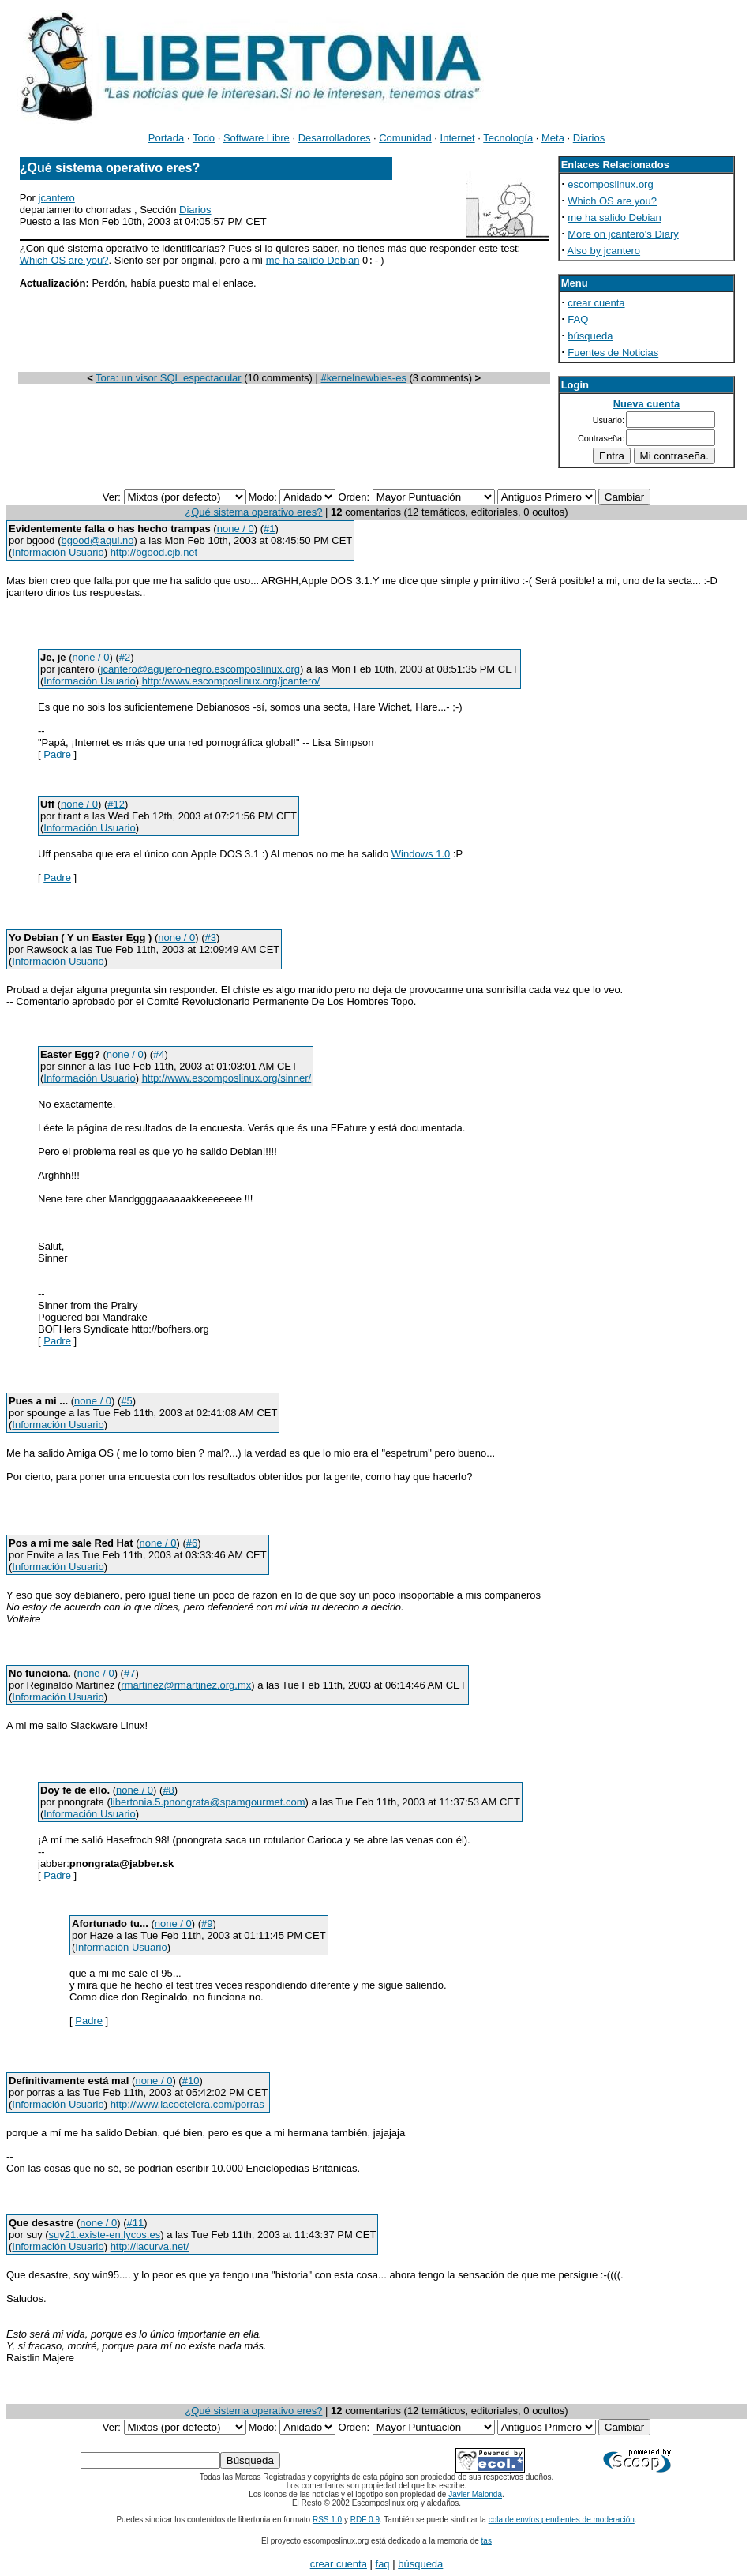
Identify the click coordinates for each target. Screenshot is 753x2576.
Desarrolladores (334, 138)
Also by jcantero (604, 251)
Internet (457, 138)
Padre (57, 754)
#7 (129, 1673)
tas (486, 2541)
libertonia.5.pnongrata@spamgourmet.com (208, 1802)
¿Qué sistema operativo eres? (253, 512)
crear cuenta (596, 303)
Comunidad (405, 138)
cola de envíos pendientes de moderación (562, 2519)
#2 (124, 657)
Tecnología (508, 138)
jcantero (57, 198)
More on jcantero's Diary (623, 234)
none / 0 (235, 528)
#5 (126, 1401)
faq (383, 2564)
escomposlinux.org (610, 184)
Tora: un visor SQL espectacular (169, 378)
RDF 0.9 (365, 2519)
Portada (166, 138)
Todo (204, 138)
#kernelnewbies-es (363, 378)
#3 (210, 937)
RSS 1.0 (327, 2519)
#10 (191, 2081)
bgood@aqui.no (98, 540)
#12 (116, 804)
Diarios (589, 138)
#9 (206, 1923)
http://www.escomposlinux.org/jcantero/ (231, 681)
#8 (168, 1790)
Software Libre (256, 138)
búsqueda (590, 336)
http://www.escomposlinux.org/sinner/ (227, 1078)
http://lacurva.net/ (150, 2246)
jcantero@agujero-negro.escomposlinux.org (200, 669)
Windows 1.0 (420, 854)
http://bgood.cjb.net (154, 552)
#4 (158, 1054)
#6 (191, 1543)
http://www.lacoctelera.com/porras (187, 2104)
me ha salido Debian (313, 261)
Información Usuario (57, 552)
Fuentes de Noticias (613, 352)
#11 (135, 2223)
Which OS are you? (64, 261)
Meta (552, 138)
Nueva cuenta (646, 404)
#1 (269, 528)
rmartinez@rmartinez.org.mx (186, 1685)
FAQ (578, 319)
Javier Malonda (475, 2494)
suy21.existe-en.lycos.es (105, 2234)
